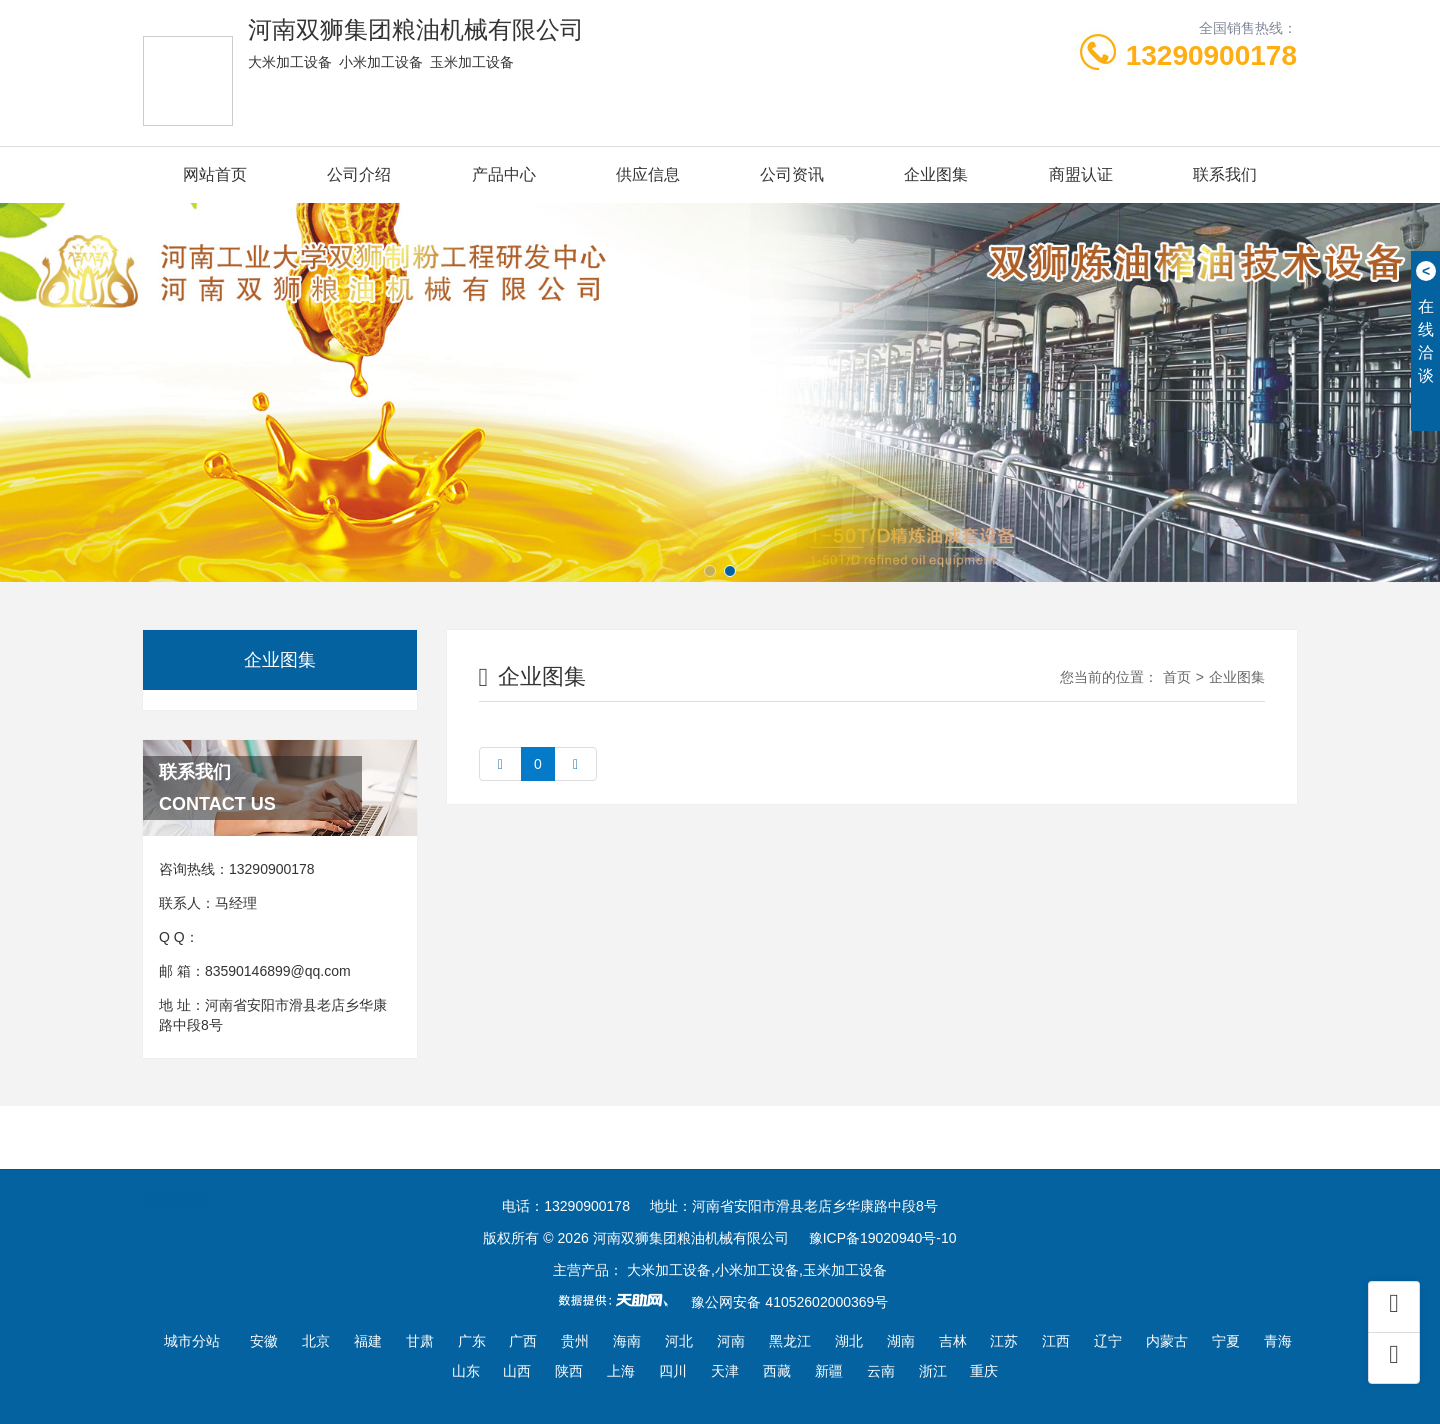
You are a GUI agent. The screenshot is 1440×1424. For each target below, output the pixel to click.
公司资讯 (792, 174)
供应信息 (648, 174)
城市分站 (192, 1341)
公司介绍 (359, 174)
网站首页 (215, 174)
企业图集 (936, 174)
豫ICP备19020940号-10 (883, 1238)
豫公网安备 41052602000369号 (789, 1302)
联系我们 (1225, 174)
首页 (1177, 677)
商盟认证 (1081, 174)
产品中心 (504, 174)
